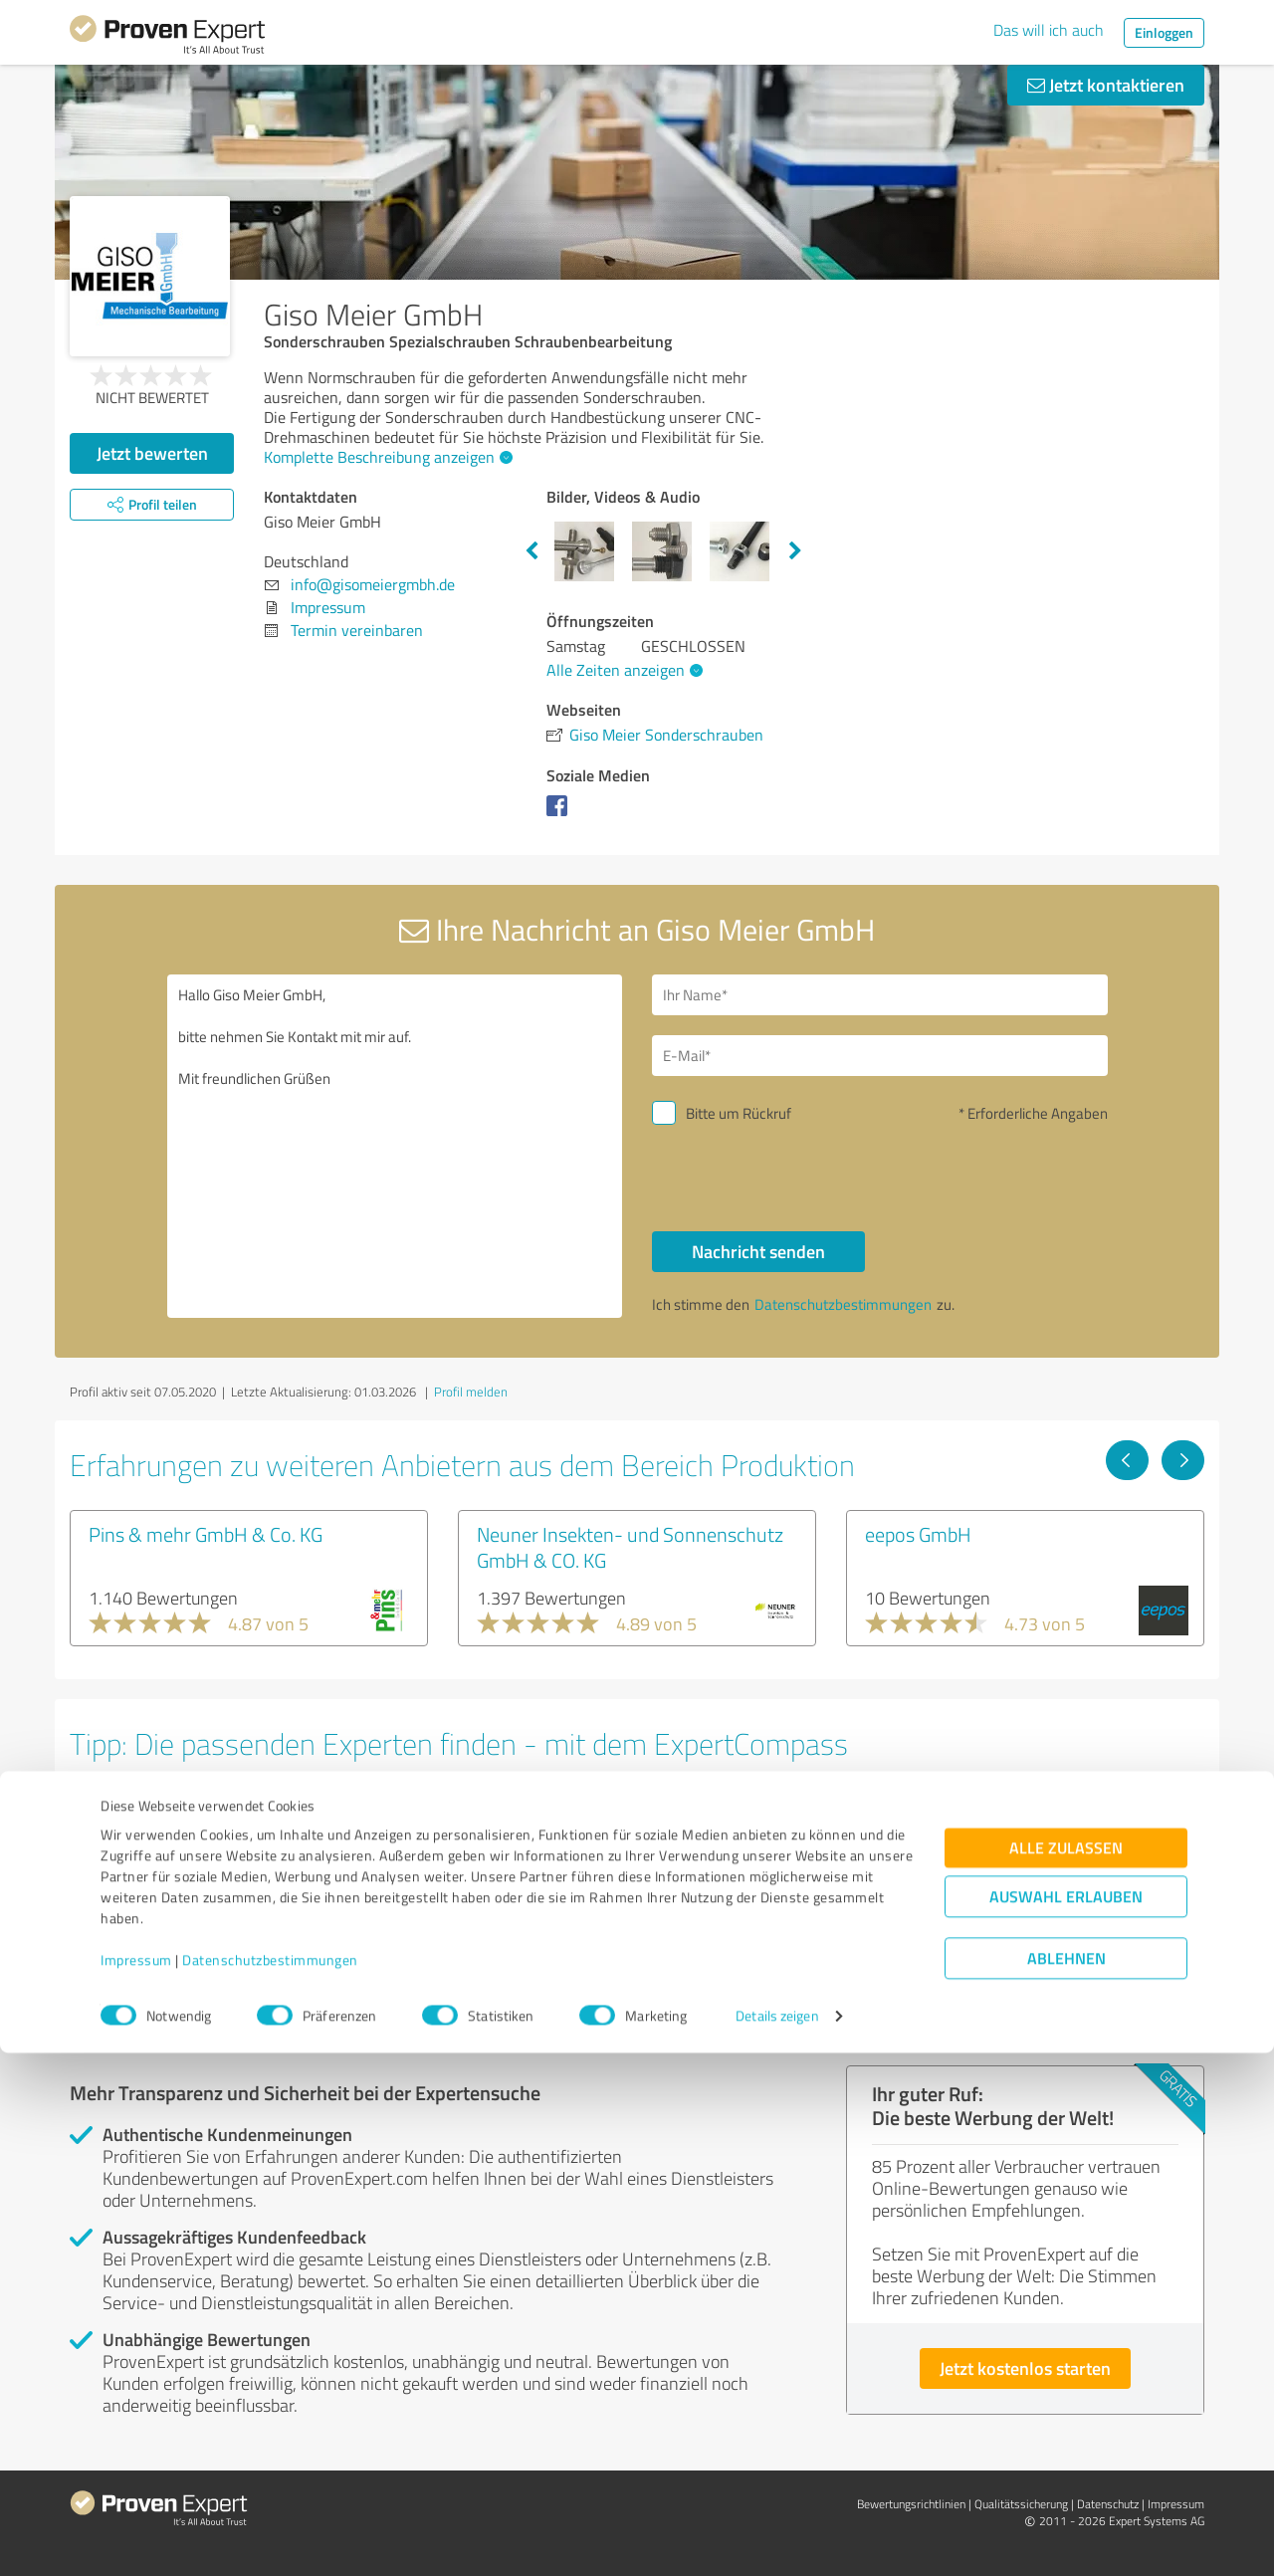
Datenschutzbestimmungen (270, 2482)
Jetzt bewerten (152, 453)
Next (795, 551)
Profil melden (471, 1391)
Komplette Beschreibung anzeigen (386, 457)
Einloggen (1164, 32)
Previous (531, 551)
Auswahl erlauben (1066, 2419)
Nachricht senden (758, 1251)
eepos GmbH (918, 1534)
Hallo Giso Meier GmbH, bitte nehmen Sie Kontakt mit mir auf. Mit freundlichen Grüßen (395, 1146)
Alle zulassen (1066, 2370)
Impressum (136, 2482)
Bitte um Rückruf (738, 1113)
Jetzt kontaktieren (1105, 85)
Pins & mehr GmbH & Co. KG (205, 1534)
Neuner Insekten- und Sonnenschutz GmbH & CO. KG (630, 1547)
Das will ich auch (1048, 30)
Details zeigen (777, 2538)
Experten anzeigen (178, 1962)
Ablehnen (1066, 2480)
